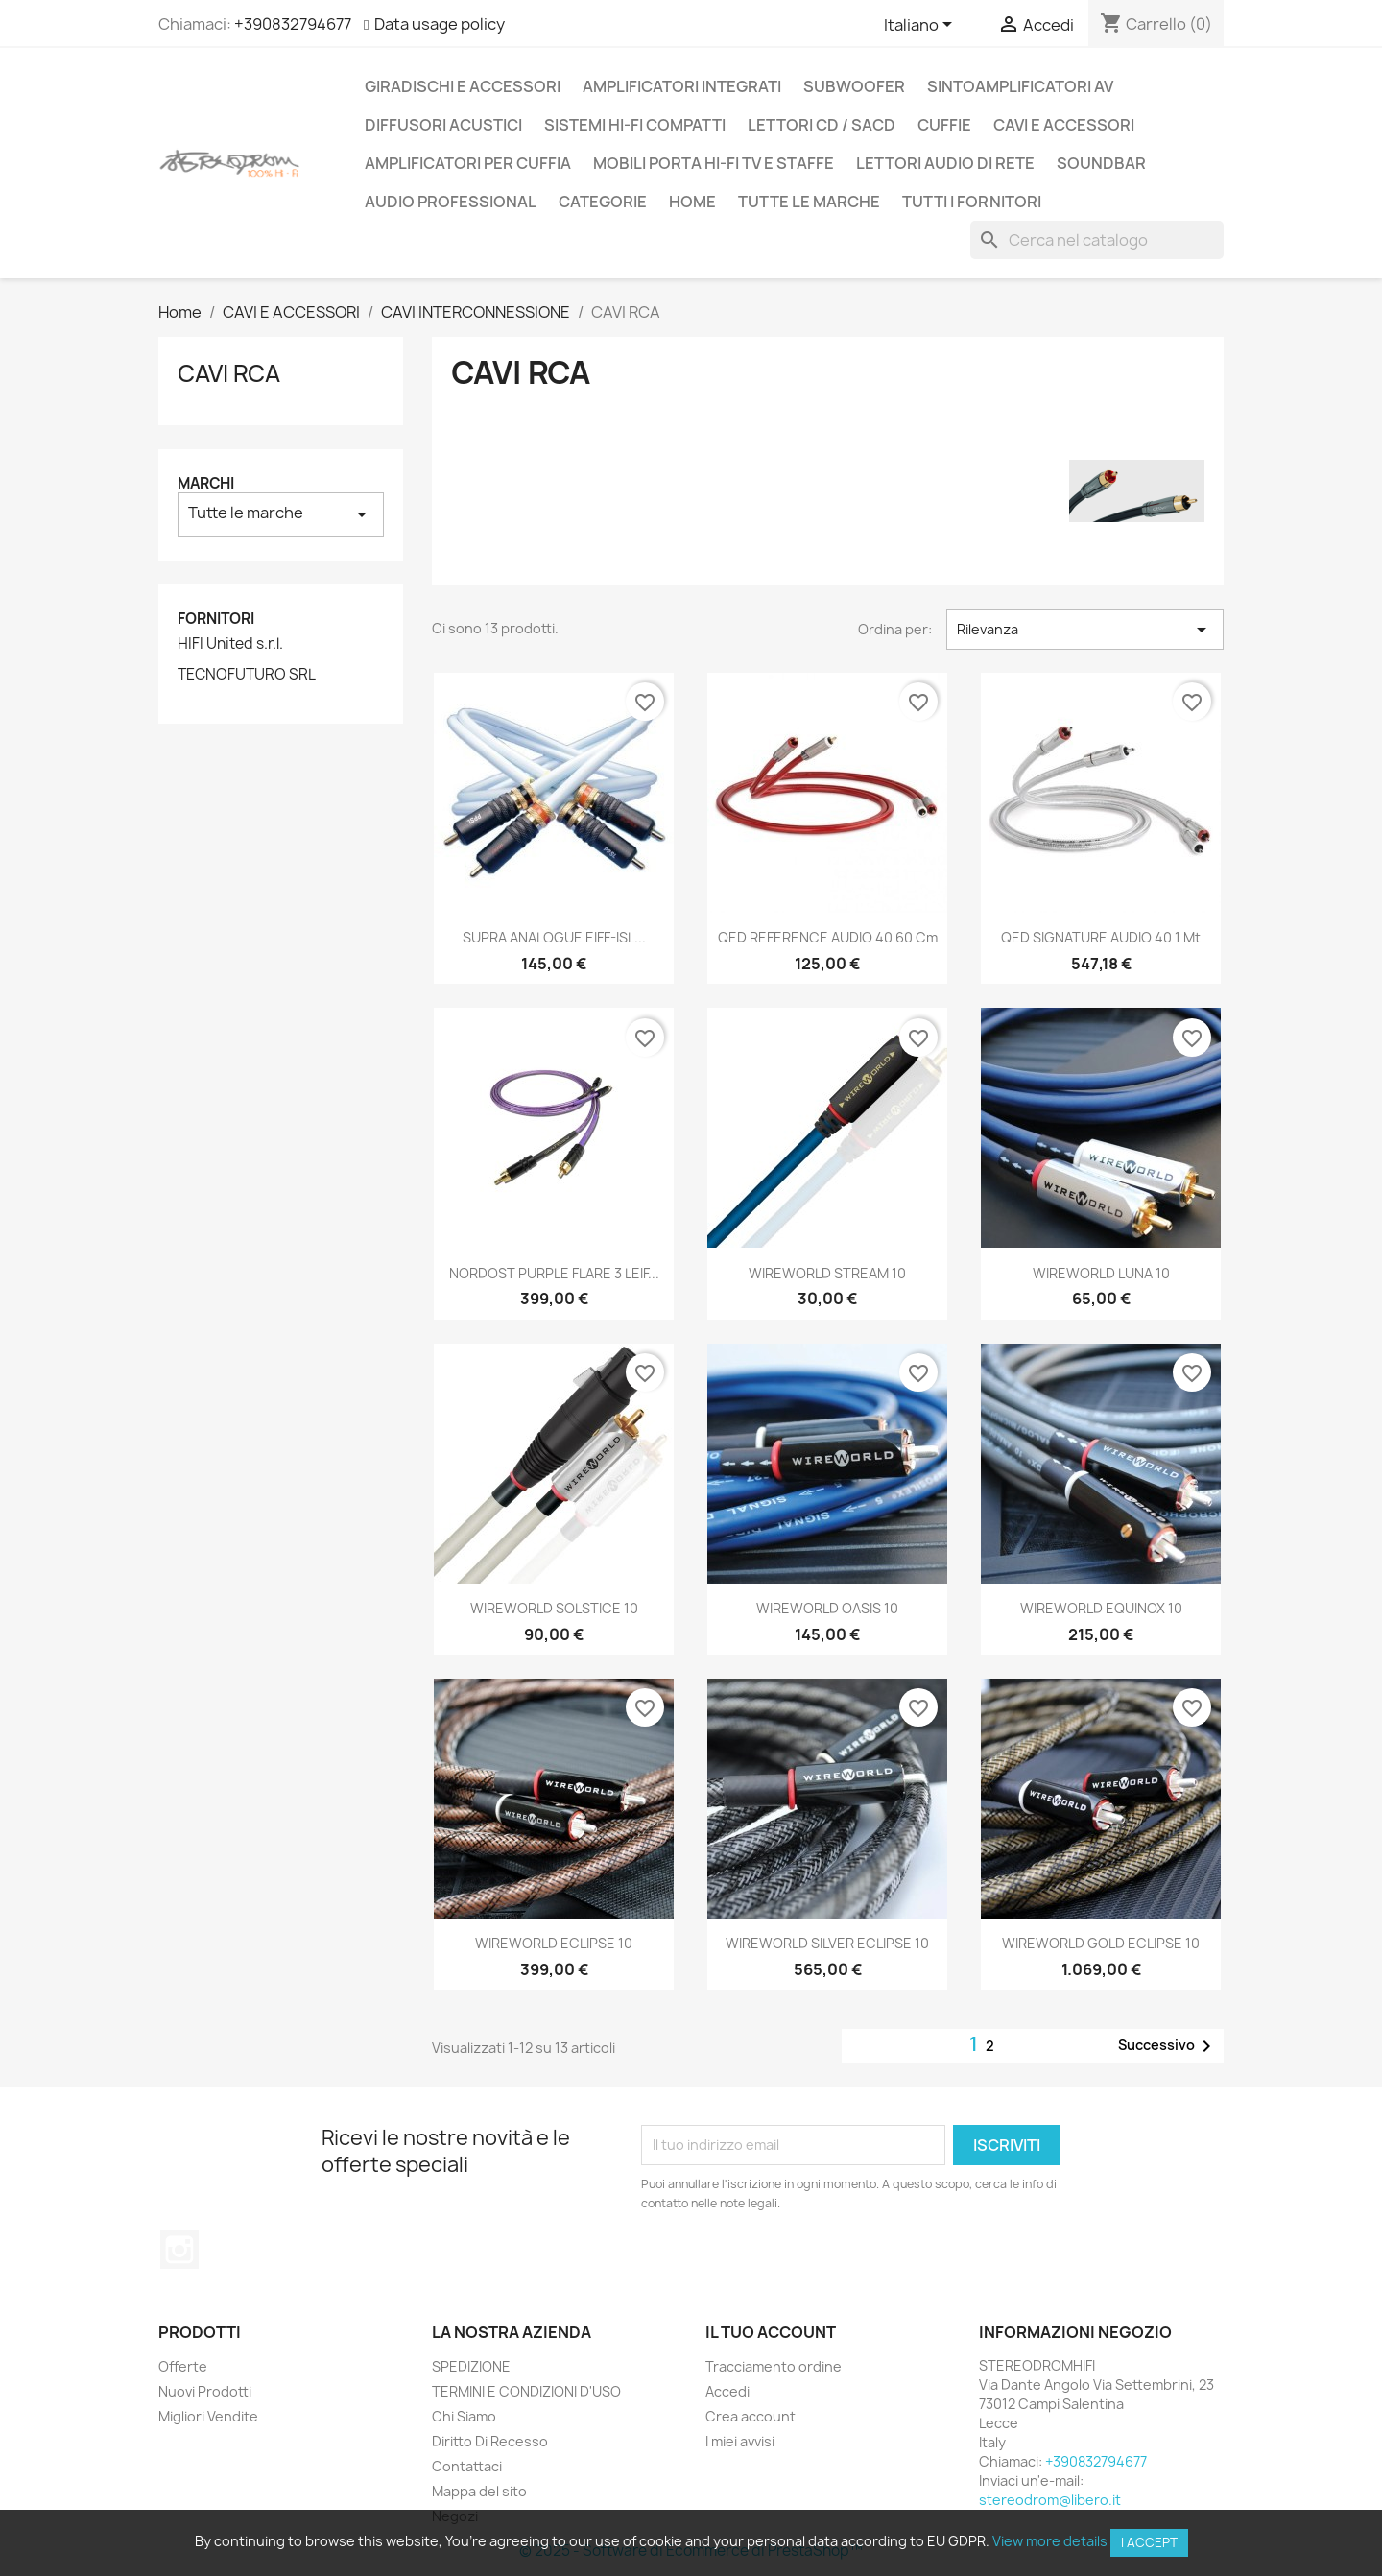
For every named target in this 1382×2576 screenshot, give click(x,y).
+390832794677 (292, 24)
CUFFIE (944, 124)
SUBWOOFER (854, 86)
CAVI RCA (229, 373)
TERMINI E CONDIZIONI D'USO (526, 2391)
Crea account (750, 2416)
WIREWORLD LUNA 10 (1101, 1273)
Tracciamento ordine (773, 2366)
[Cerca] (1097, 240)
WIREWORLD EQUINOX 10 (1101, 1608)
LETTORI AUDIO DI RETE (945, 163)
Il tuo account (770, 2332)
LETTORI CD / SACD (821, 124)
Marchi (206, 483)
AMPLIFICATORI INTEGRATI (682, 86)
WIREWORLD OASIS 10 (827, 1608)
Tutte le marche (809, 201)
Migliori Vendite (208, 2416)
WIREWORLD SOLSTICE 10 (554, 1608)
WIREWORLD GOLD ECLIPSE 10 (1101, 1943)
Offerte (182, 2366)
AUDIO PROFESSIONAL (450, 201)
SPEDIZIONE (471, 2366)
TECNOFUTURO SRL (247, 674)
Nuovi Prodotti (204, 2391)
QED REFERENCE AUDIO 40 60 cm (828, 937)
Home (692, 201)
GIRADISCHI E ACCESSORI (462, 86)
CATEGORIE (603, 201)
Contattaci (467, 2466)
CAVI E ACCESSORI (1063, 124)
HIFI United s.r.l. (230, 644)
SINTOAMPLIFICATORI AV (1020, 86)
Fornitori (216, 618)
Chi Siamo (464, 2416)
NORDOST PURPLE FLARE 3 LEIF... (554, 1273)
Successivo (1168, 2046)
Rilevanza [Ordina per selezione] (1085, 629)
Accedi (727, 2391)
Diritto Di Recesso (490, 2441)
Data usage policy (439, 24)
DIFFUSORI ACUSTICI (443, 124)
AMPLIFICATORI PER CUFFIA (468, 163)
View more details (1050, 2541)
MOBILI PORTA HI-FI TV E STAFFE (713, 163)
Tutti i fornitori (971, 201)
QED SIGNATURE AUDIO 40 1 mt (1101, 937)
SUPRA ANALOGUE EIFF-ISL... (554, 937)
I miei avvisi (739, 2441)
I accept (1149, 2542)
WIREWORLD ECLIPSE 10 (553, 1943)
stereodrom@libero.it (1050, 2500)
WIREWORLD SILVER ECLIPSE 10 (827, 1943)
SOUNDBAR (1101, 163)
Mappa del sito (479, 2491)
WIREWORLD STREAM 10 (827, 1273)
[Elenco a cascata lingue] (921, 25)
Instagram (179, 2249)
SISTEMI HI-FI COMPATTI (635, 124)
